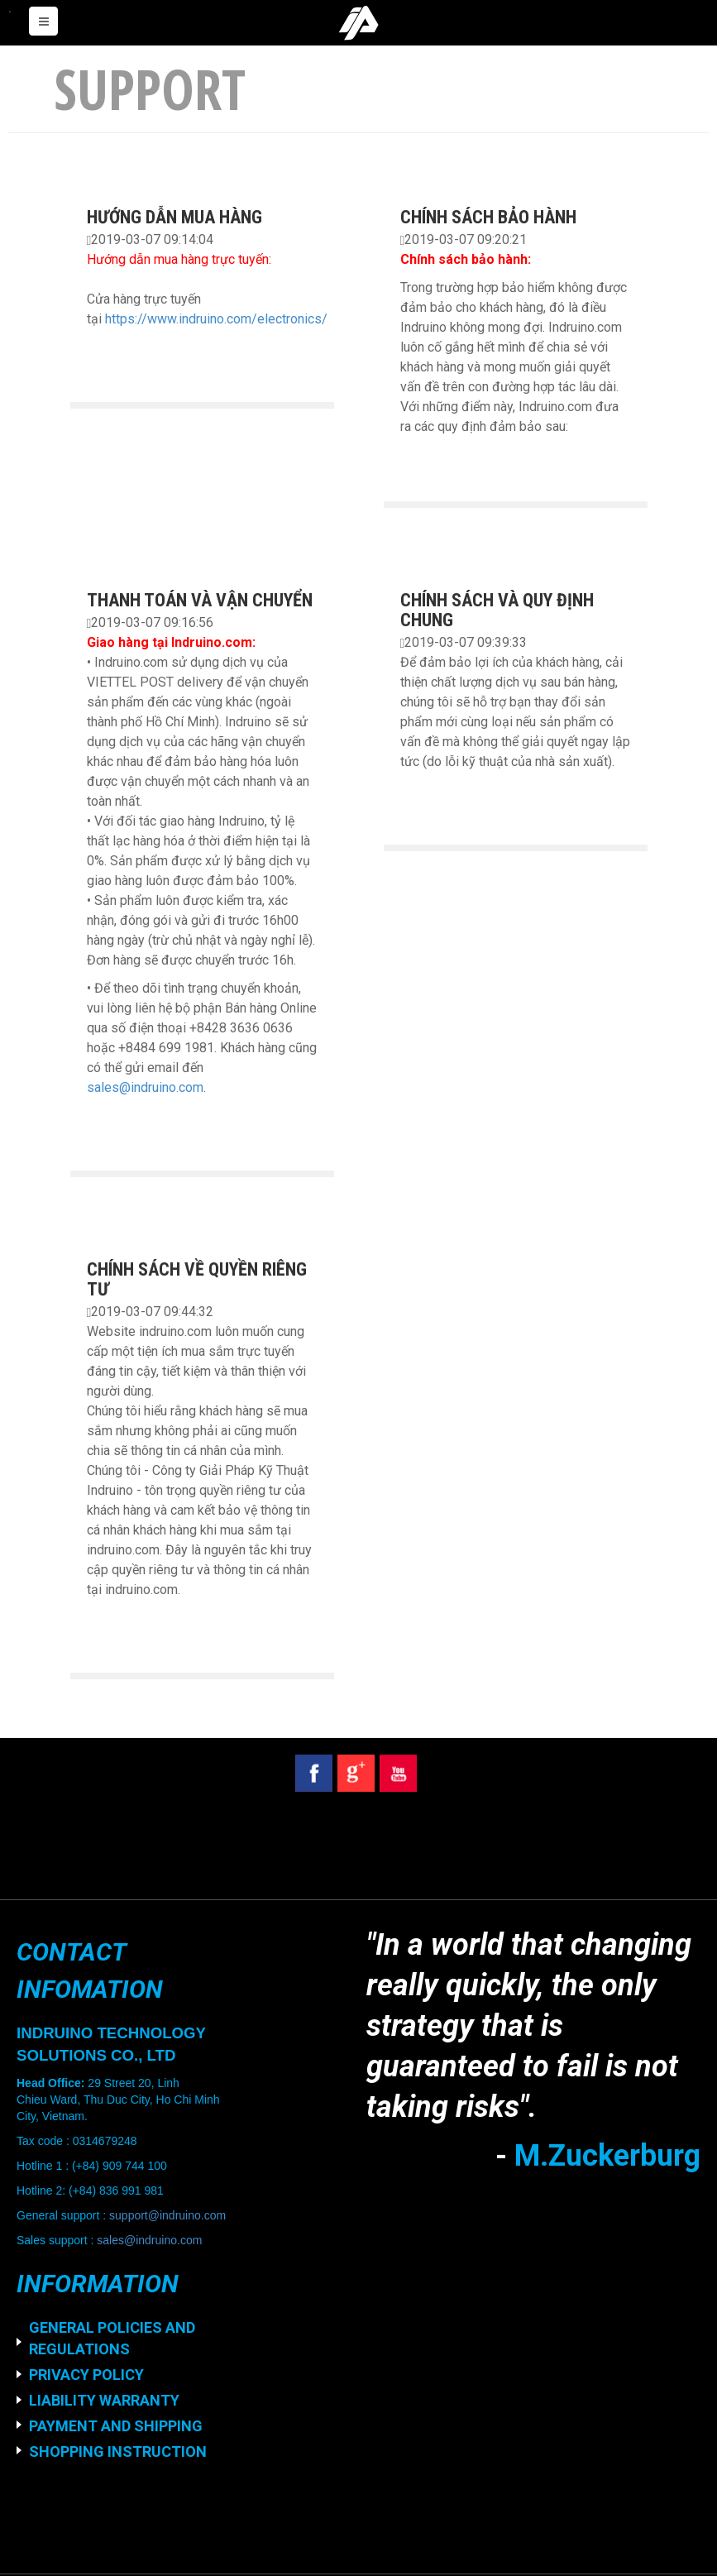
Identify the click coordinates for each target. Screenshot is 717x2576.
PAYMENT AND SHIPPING (116, 2426)
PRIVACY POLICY (86, 2374)
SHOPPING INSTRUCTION (118, 2451)
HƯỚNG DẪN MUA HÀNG (174, 217)
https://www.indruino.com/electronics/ (216, 319)
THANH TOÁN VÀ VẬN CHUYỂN (200, 600)
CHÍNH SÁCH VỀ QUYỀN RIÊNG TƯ (197, 1279)
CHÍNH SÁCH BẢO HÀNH (488, 217)
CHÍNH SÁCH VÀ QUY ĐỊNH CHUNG (497, 610)
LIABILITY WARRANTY (104, 2400)
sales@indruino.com (145, 1087)
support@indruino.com (167, 2215)
